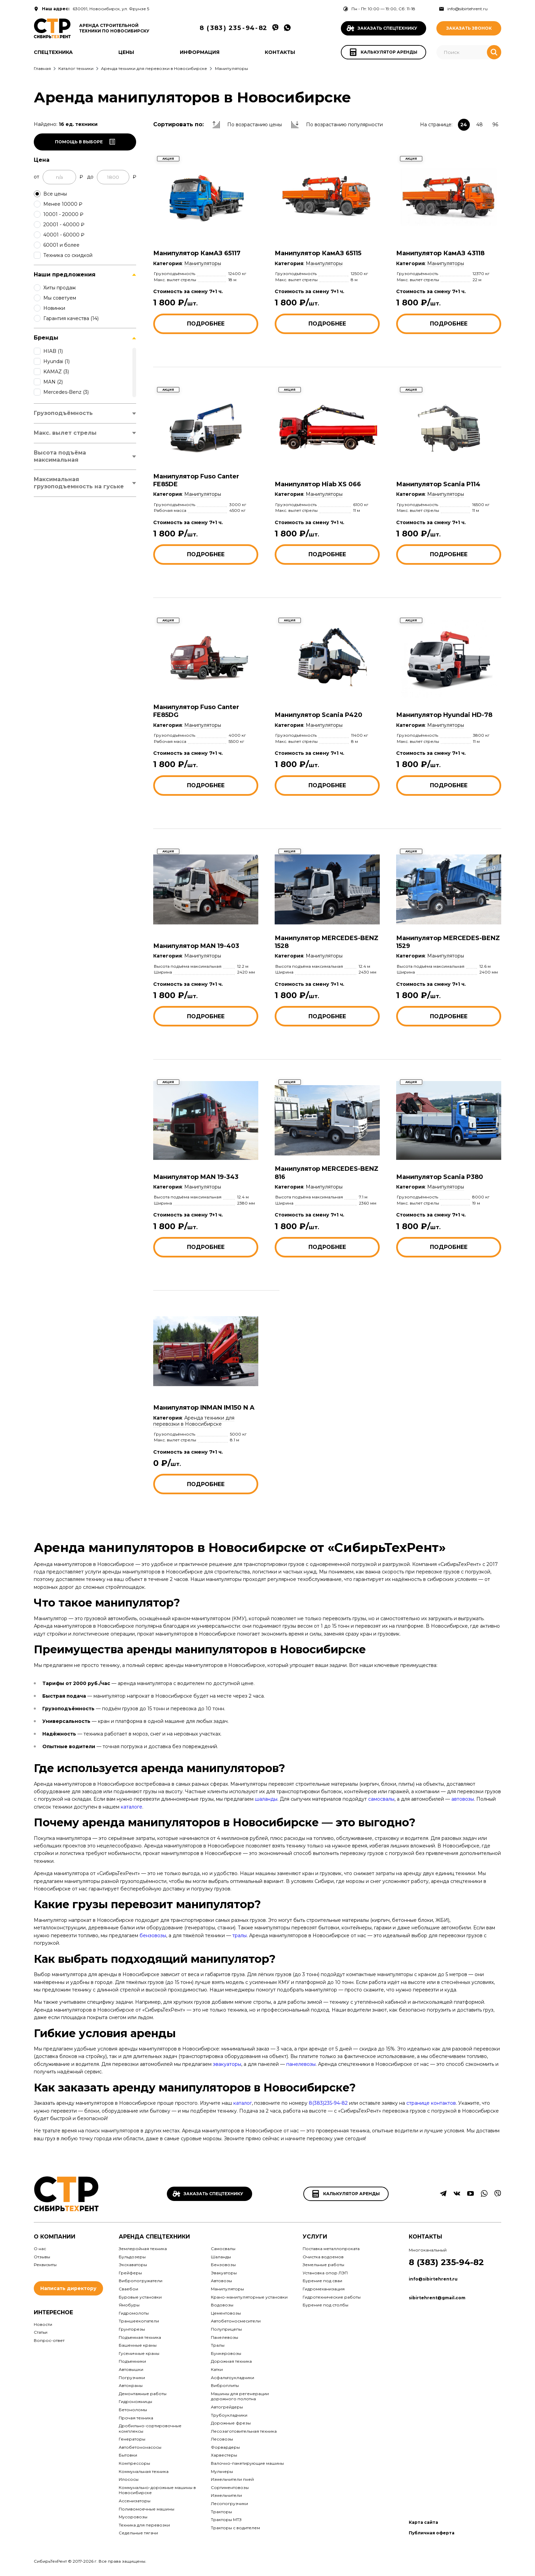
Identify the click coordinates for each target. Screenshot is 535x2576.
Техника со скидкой (67, 255)
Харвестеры (224, 2455)
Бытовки (128, 2455)
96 (495, 124)
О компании (54, 2236)
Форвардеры (225, 2447)
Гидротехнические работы (332, 2297)
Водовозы (222, 2304)
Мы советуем (59, 298)
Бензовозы (223, 2264)
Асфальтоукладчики (232, 2377)
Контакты (280, 52)
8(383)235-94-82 (328, 2103)
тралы (239, 1935)
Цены (126, 52)
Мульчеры (222, 2471)
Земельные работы (323, 2264)
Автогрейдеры (227, 2406)
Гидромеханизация (324, 2288)
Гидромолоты (134, 2313)
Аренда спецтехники (154, 2236)
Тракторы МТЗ (226, 2519)
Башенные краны (138, 2345)
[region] (85, 303)
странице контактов (431, 2103)
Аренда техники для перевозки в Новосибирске (193, 1421)
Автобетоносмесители (236, 2320)
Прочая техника (136, 2417)
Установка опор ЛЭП (325, 2272)
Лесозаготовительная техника (244, 2431)
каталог (242, 2103)
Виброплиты (225, 2385)
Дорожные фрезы (231, 2423)
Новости (43, 2324)
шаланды (266, 1799)
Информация (199, 52)
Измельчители (226, 2495)
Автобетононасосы (140, 2447)
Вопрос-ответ (49, 2340)
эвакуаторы (227, 2064)
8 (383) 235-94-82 (446, 2262)
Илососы (129, 2479)
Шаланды (221, 2256)
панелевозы (301, 2064)
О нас (40, 2248)
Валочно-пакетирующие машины (247, 2463)
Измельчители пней (232, 2479)
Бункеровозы (226, 2353)
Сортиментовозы (230, 2487)
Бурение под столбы (325, 2304)
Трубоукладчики (229, 2415)
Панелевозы (224, 2337)
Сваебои (128, 2288)
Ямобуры (129, 2304)
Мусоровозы (133, 2516)
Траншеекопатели (139, 2320)
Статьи (40, 2332)
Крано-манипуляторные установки (249, 2297)
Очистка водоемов (323, 2256)
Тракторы (221, 2511)
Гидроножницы (135, 2401)
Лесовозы (222, 2439)
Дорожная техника (231, 2361)
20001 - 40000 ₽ (63, 224)
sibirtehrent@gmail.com (437, 2297)
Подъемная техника (140, 2337)
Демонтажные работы (143, 2393)
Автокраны (131, 2385)
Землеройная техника (143, 2248)
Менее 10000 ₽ (62, 204)
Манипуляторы (202, 263)
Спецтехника (53, 52)
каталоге (131, 1807)
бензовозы (153, 1935)
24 (463, 124)
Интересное (53, 2312)
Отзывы (42, 2256)
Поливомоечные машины (146, 2509)
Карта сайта (423, 2522)
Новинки (54, 308)
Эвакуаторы (224, 2272)
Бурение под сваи (322, 2280)
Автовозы (221, 2280)
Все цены (55, 194)
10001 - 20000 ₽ (63, 214)
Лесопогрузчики (229, 2503)
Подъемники (132, 2361)
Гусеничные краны (139, 2353)
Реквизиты (45, 2264)
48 (479, 124)
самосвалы (381, 1799)
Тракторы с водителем (235, 2527)
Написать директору (68, 2288)
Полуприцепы (226, 2329)
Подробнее (206, 323)
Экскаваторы (133, 2264)
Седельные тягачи (138, 2532)
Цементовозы (226, 2313)
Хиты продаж (59, 288)
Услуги (315, 2236)
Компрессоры (134, 2463)
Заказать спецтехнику (207, 2194)
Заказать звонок (469, 28)
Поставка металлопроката (331, 2248)
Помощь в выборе (85, 142)
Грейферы (130, 2272)
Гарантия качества (71, 318)
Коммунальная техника (144, 2471)
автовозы (462, 1799)
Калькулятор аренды (346, 2194)
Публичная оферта (431, 2532)
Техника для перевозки (144, 2525)
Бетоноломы (133, 2409)
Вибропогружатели (140, 2280)
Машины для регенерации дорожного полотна (240, 2396)
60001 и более (61, 245)
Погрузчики (132, 2377)
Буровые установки (140, 2297)
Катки (217, 2369)
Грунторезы (132, 2329)
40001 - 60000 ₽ (63, 235)
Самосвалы (223, 2248)
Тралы (218, 2345)
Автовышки (131, 2369)
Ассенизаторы (134, 2500)
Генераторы (132, 2439)
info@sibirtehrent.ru (463, 8)
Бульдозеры (132, 2256)
